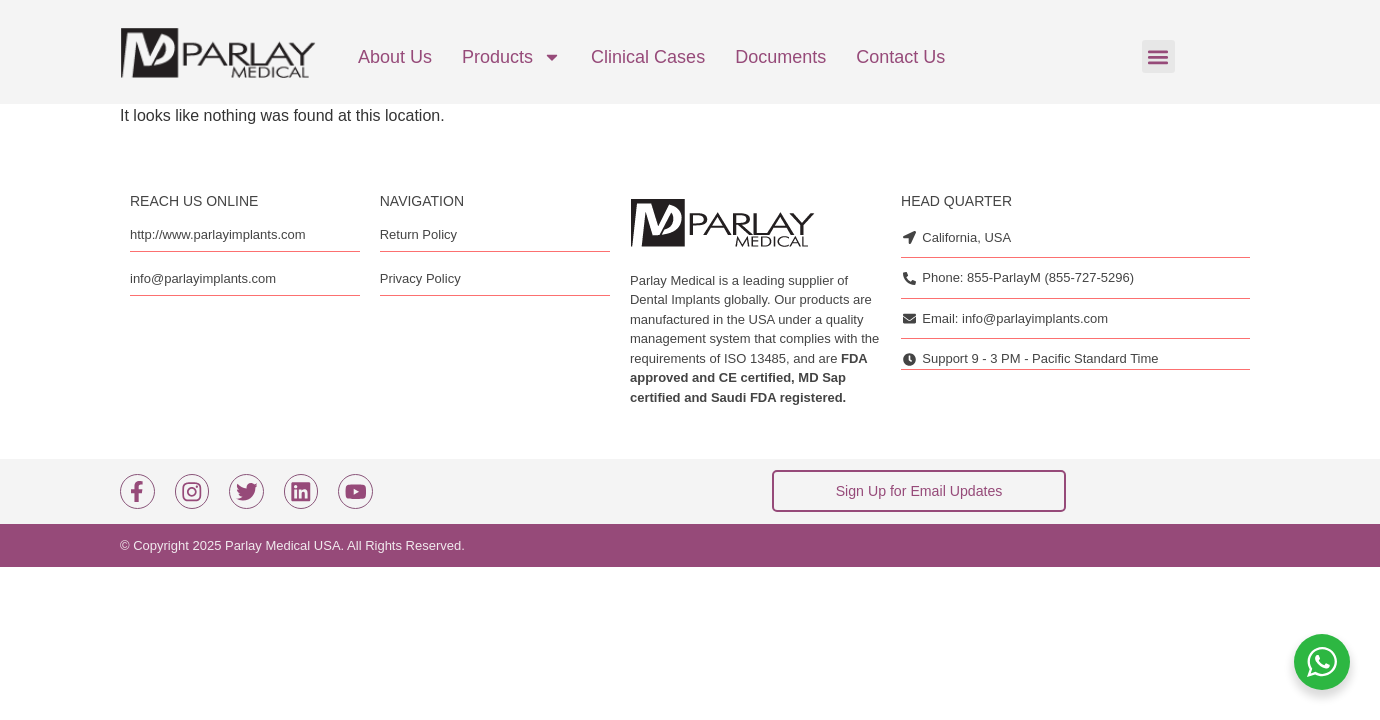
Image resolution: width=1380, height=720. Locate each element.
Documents (780, 57)
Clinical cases (648, 57)
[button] (1158, 56)
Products (511, 57)
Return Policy (418, 234)
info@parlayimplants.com (203, 278)
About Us (395, 57)
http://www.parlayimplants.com (218, 234)
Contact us (900, 57)
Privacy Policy (420, 278)
